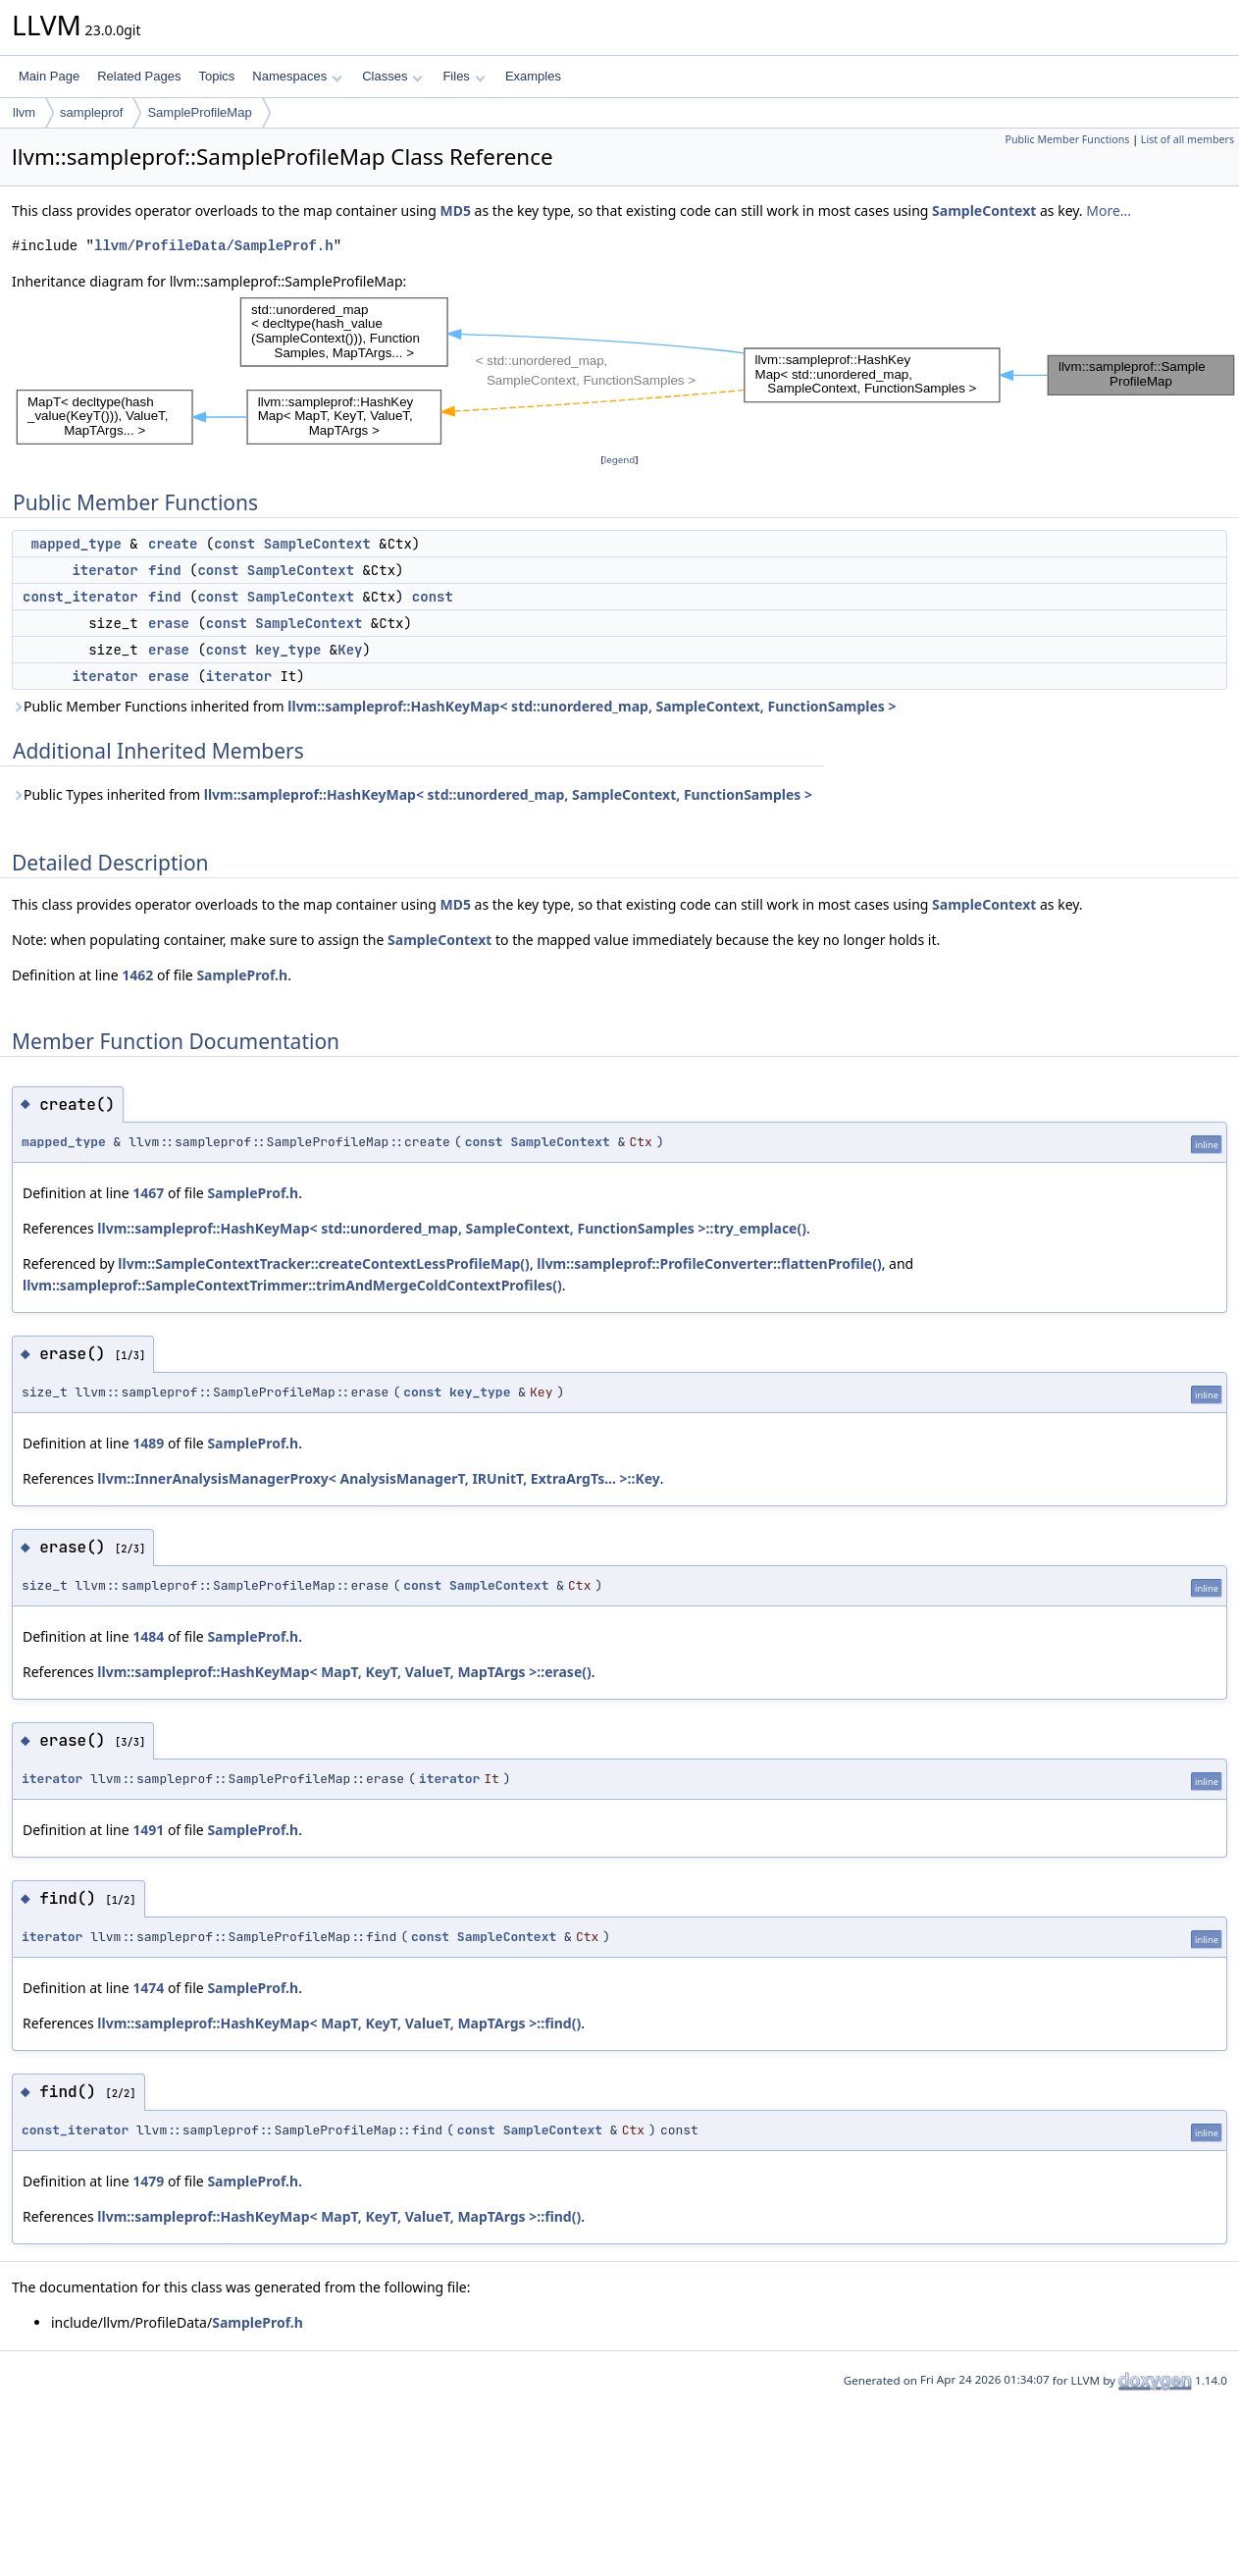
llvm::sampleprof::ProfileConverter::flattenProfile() (709, 1263)
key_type (288, 649)
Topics (216, 76)
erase (168, 623)
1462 (137, 975)
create (172, 543)
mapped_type (75, 543)
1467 (148, 1192)
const (234, 543)
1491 (148, 1829)
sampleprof (91, 112)
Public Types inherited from (412, 794)
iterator (104, 570)
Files (463, 76)
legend (620, 459)
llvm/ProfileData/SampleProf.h (214, 246)
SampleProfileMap (199, 112)
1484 (148, 1636)
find (164, 570)
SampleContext (984, 210)
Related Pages (139, 76)
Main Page (49, 76)
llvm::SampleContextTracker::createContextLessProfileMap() (324, 1263)
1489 (148, 1443)
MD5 (454, 210)
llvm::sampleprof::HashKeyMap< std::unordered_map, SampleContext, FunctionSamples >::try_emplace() (451, 1228)
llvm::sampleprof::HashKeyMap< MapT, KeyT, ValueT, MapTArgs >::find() (339, 2023)
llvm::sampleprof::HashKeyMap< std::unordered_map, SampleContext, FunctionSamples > (591, 706)
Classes (392, 76)
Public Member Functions (1067, 139)
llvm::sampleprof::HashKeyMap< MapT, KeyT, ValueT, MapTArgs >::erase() (344, 1671)
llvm (24, 112)
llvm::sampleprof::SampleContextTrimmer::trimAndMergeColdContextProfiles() (292, 1285)
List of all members (1187, 139)
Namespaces (296, 76)
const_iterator (80, 596)
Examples (533, 76)
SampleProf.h (241, 975)
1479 (148, 2181)
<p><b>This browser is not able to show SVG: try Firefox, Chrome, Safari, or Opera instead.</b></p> (625, 370)
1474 (148, 1987)
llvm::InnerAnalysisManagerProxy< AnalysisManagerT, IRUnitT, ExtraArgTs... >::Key (378, 1478)
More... (1108, 210)
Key (349, 649)
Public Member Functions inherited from (454, 706)
